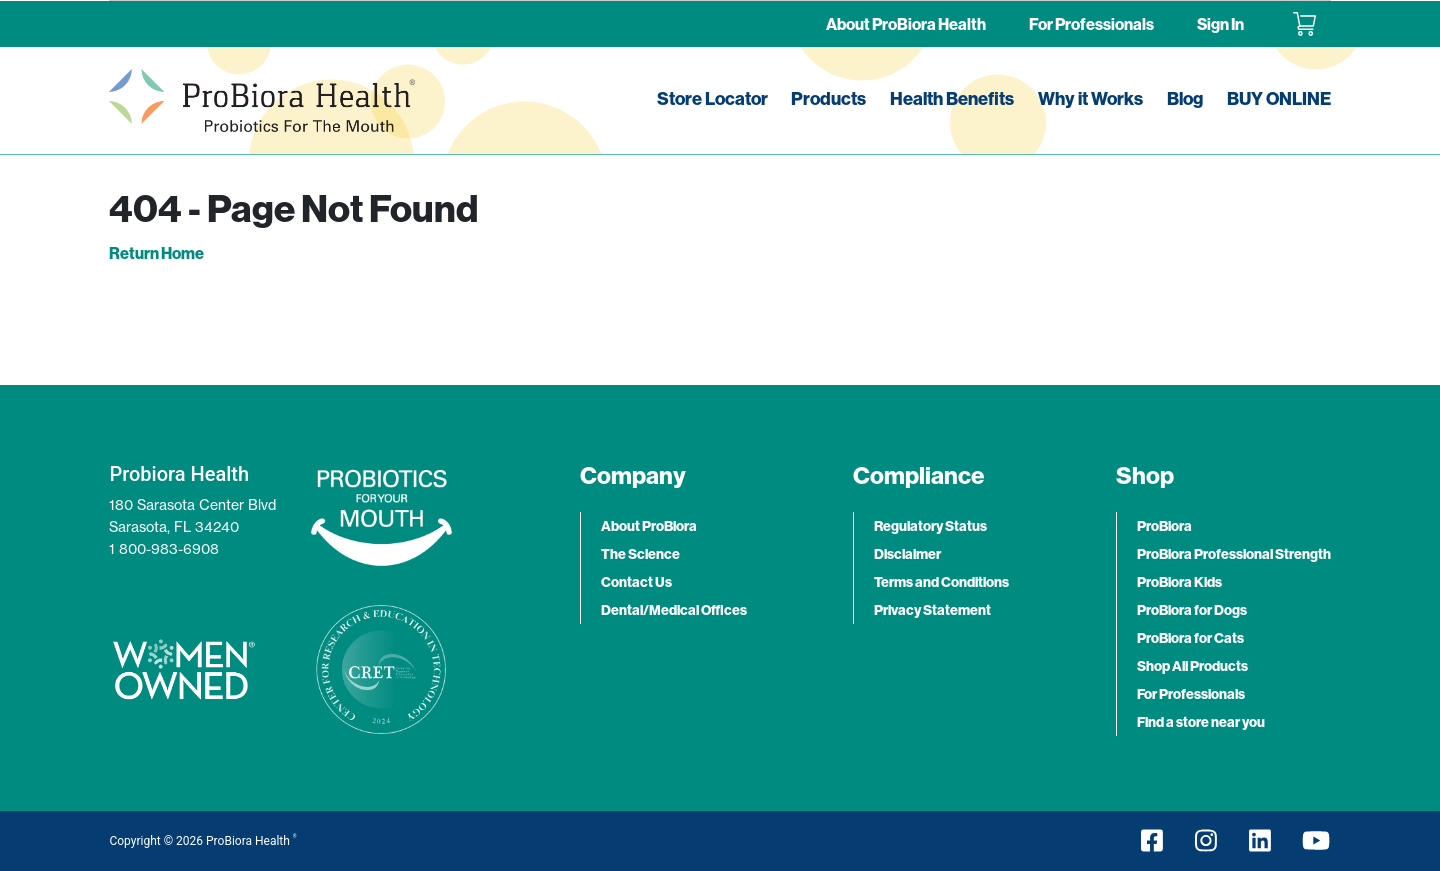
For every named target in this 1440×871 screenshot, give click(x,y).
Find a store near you (1201, 722)
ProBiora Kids (1179, 582)
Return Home (156, 253)
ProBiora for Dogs (1192, 610)
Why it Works (1090, 98)
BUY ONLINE (1279, 98)
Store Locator (712, 98)
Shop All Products (1192, 666)
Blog (1185, 98)
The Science (640, 554)
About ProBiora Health (906, 24)
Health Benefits (952, 98)
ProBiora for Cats (1190, 638)
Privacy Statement (932, 610)
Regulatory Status (930, 526)
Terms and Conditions (941, 582)
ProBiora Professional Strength (1234, 554)
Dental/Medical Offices (674, 610)
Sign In (1220, 24)
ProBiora (1164, 526)
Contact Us (636, 582)
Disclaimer (907, 554)
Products (828, 98)
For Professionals (1091, 24)
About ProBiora (649, 526)
